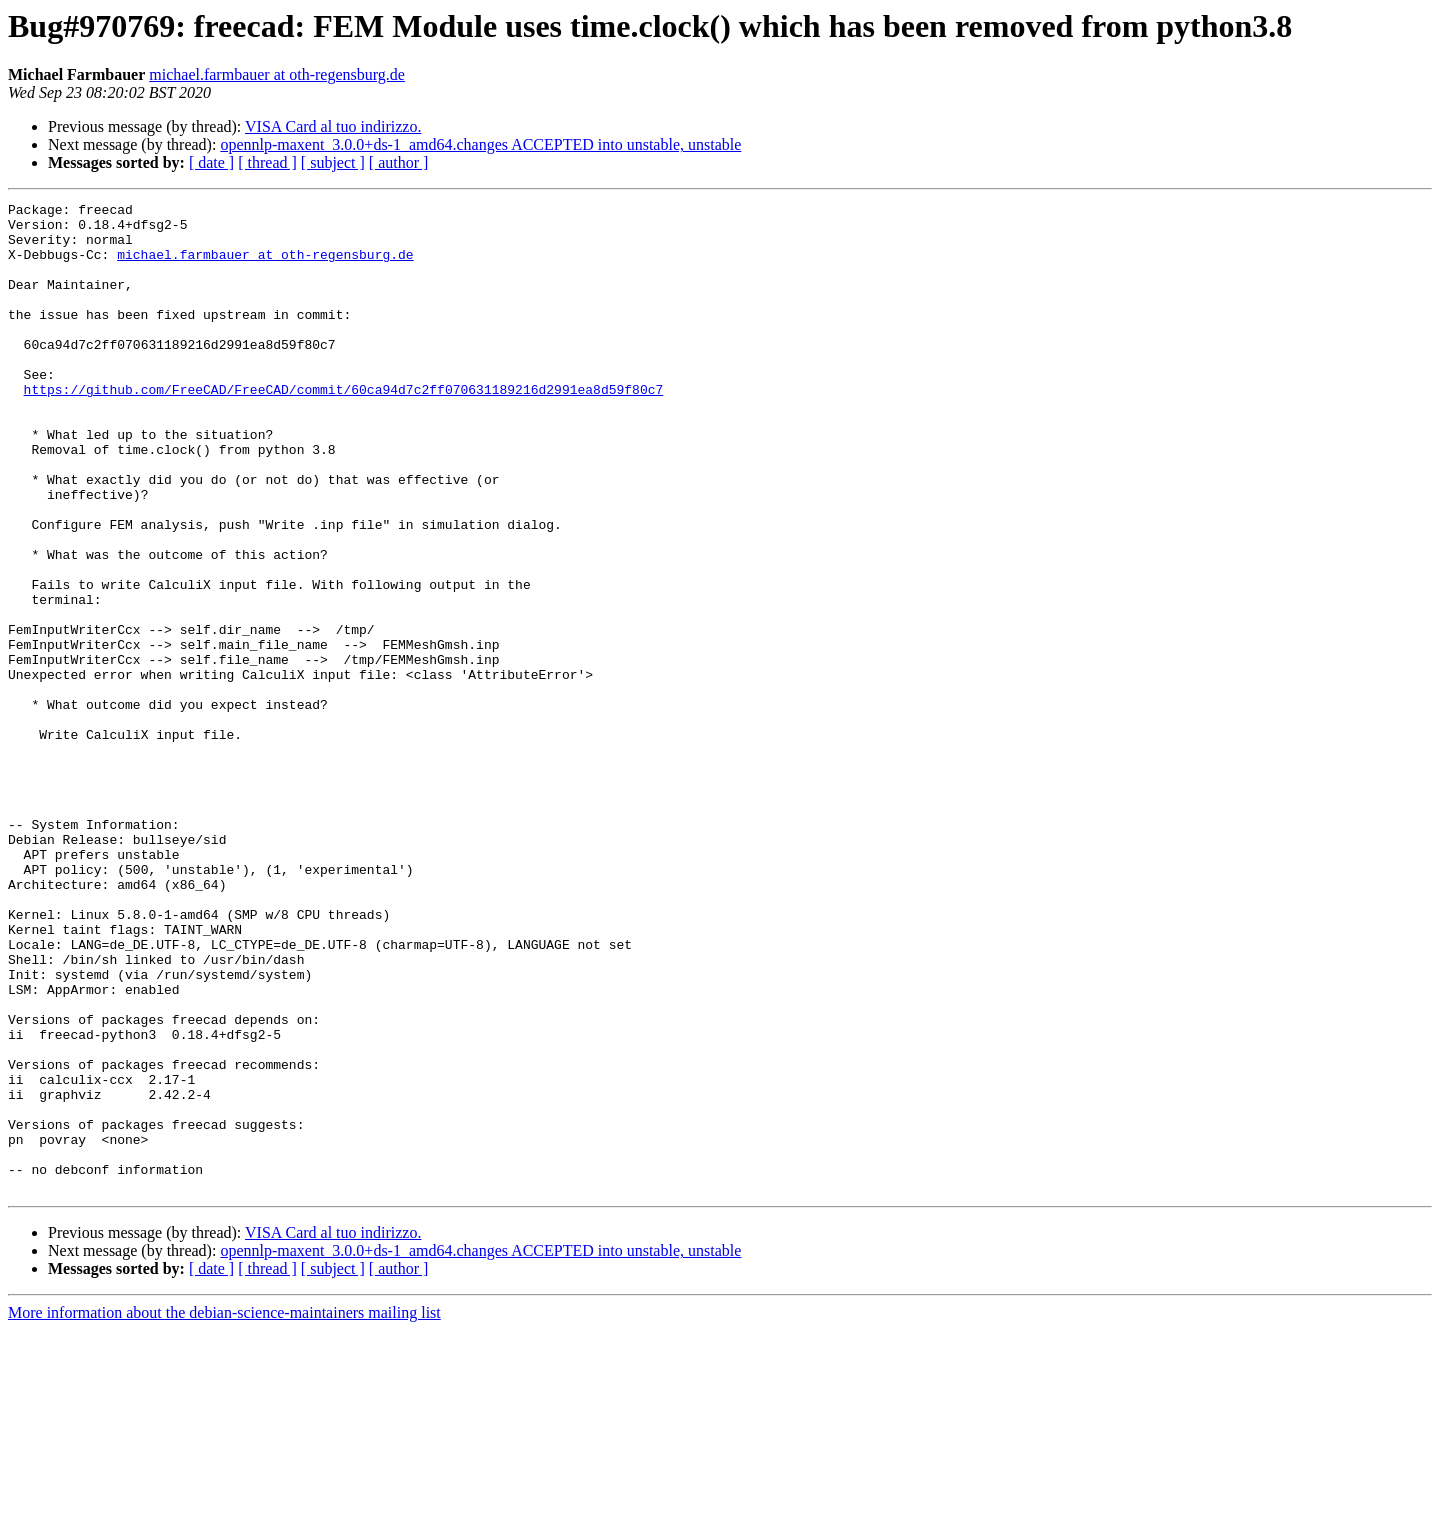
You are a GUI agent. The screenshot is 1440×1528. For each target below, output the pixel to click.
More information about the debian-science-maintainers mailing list (224, 1510)
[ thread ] (267, 162)
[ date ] (211, 162)
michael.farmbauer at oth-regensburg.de (277, 74)
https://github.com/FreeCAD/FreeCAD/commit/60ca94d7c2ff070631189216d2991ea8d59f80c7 (344, 428)
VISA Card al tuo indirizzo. (333, 126)
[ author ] (399, 162)
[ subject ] (333, 162)
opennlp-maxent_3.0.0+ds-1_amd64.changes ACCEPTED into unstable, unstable (480, 144)
